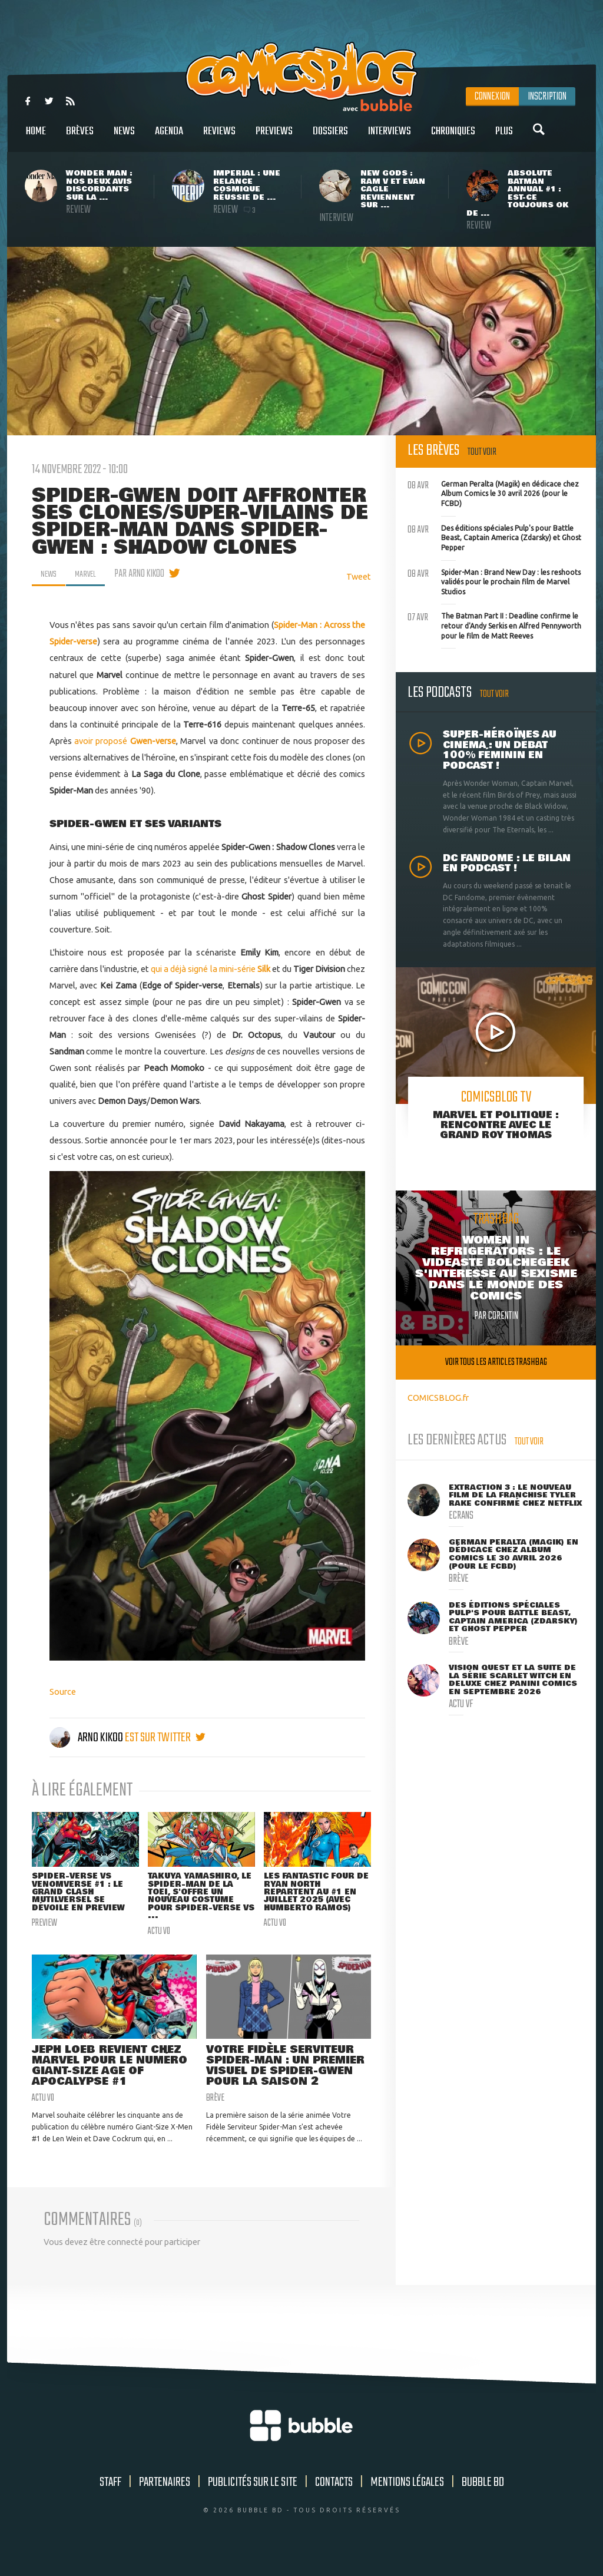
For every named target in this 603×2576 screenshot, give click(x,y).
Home (36, 138)
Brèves (80, 138)
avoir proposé (125, 741)
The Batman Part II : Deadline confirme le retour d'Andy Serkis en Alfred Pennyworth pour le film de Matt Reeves (494, 624)
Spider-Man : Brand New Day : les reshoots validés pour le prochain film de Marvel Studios (494, 581)
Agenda (169, 138)
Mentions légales (407, 2502)
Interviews (389, 138)
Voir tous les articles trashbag (496, 1362)
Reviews (219, 138)
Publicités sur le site (252, 2502)
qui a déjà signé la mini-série (211, 969)
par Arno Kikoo (146, 574)
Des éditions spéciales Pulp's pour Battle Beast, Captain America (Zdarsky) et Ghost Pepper (494, 536)
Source (62, 1692)
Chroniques (453, 138)
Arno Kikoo (87, 1737)
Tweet (358, 576)
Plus (504, 138)
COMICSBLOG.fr (438, 1398)
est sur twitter (165, 1737)
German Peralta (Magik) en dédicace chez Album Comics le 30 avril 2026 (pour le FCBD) (493, 492)
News (124, 138)
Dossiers (330, 138)
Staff (110, 2502)
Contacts (334, 2502)
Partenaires (164, 2502)
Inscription (547, 96)
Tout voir (482, 452)
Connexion (492, 96)
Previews (274, 138)
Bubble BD (483, 2502)
